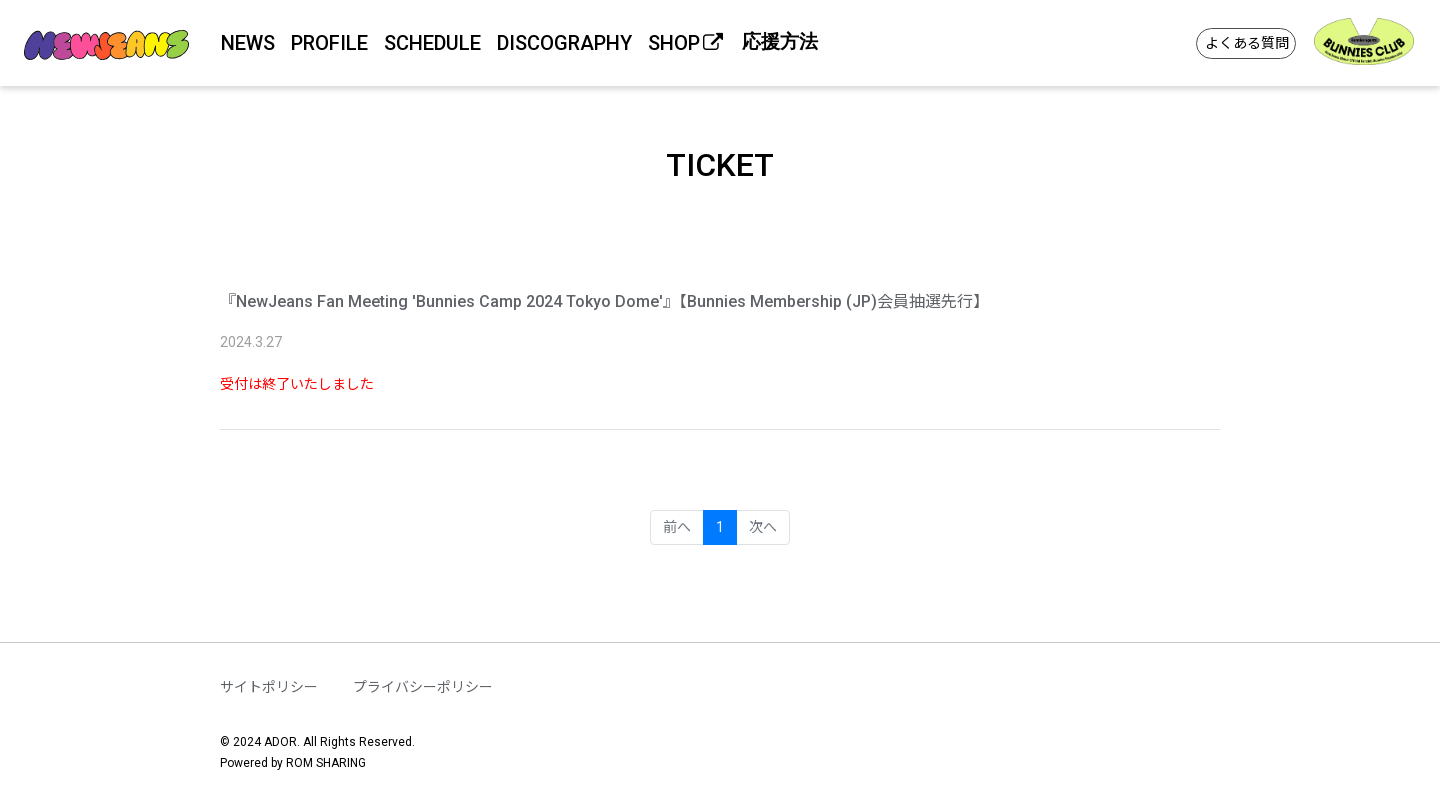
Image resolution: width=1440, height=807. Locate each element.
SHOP (687, 43)
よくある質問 (1247, 43)
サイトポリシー (269, 687)
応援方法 (780, 41)
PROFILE (329, 43)
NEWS (248, 43)
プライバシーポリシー (423, 687)
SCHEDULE (432, 43)
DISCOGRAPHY (564, 43)
